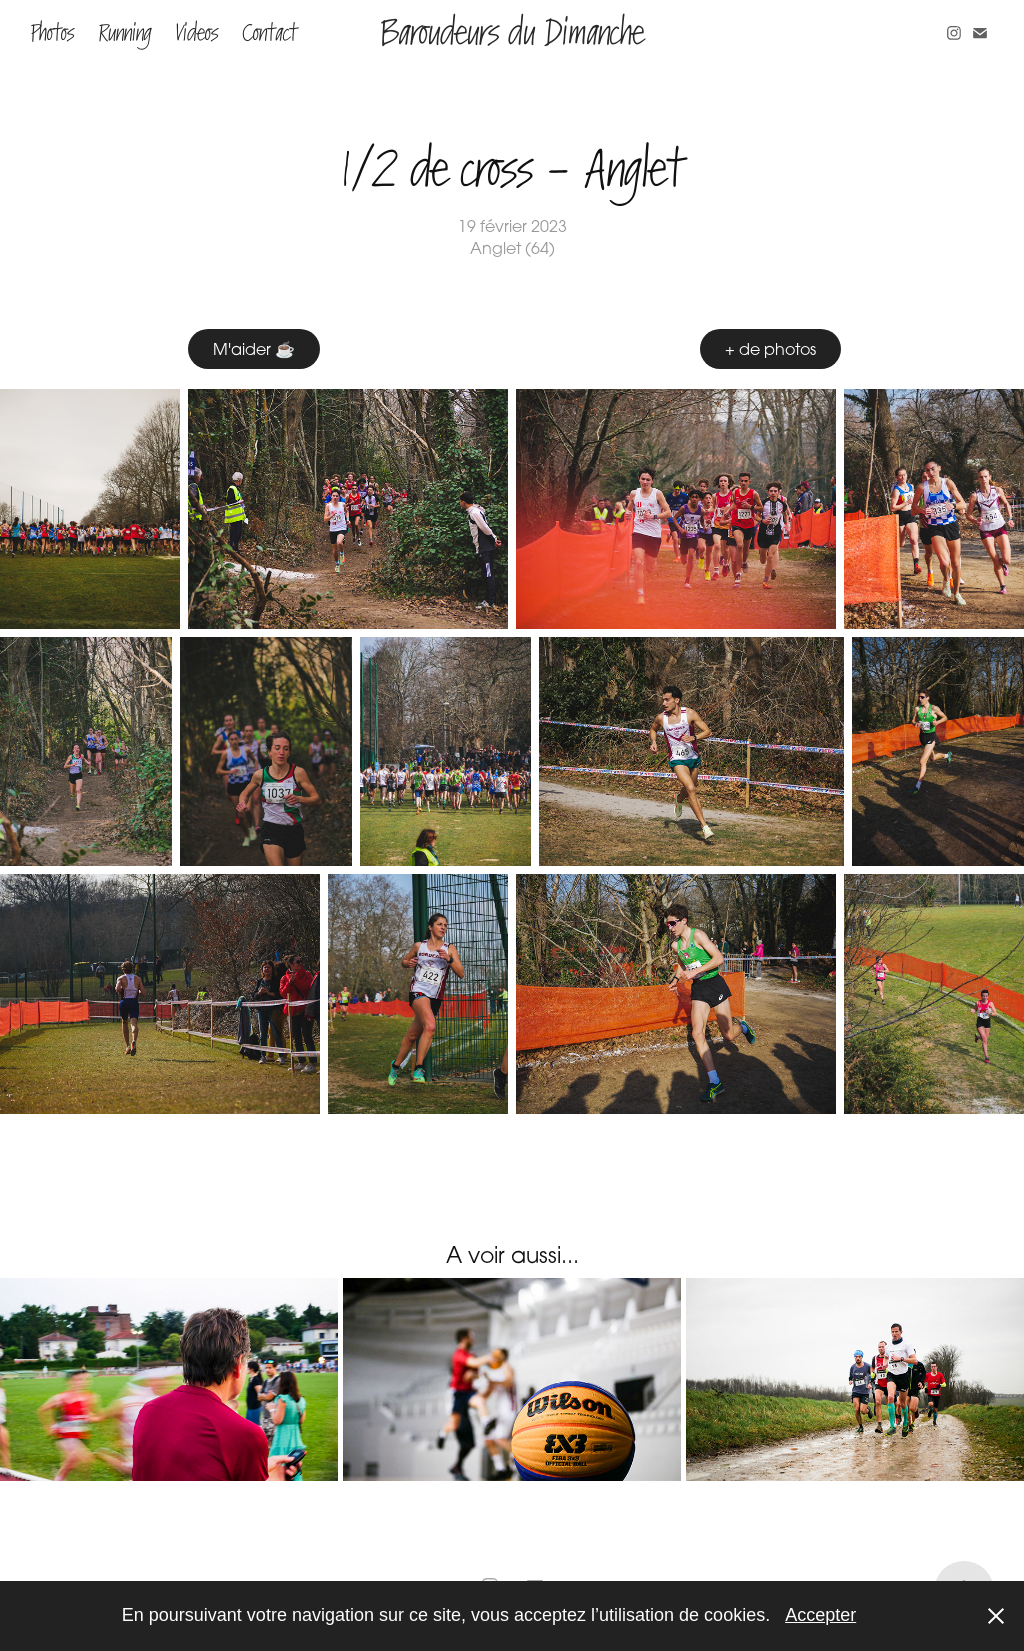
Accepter (820, 1615)
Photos (52, 33)
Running (124, 33)
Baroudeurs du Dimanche (512, 33)
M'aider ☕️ (254, 349)
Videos (197, 33)
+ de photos (770, 349)
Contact (269, 33)
